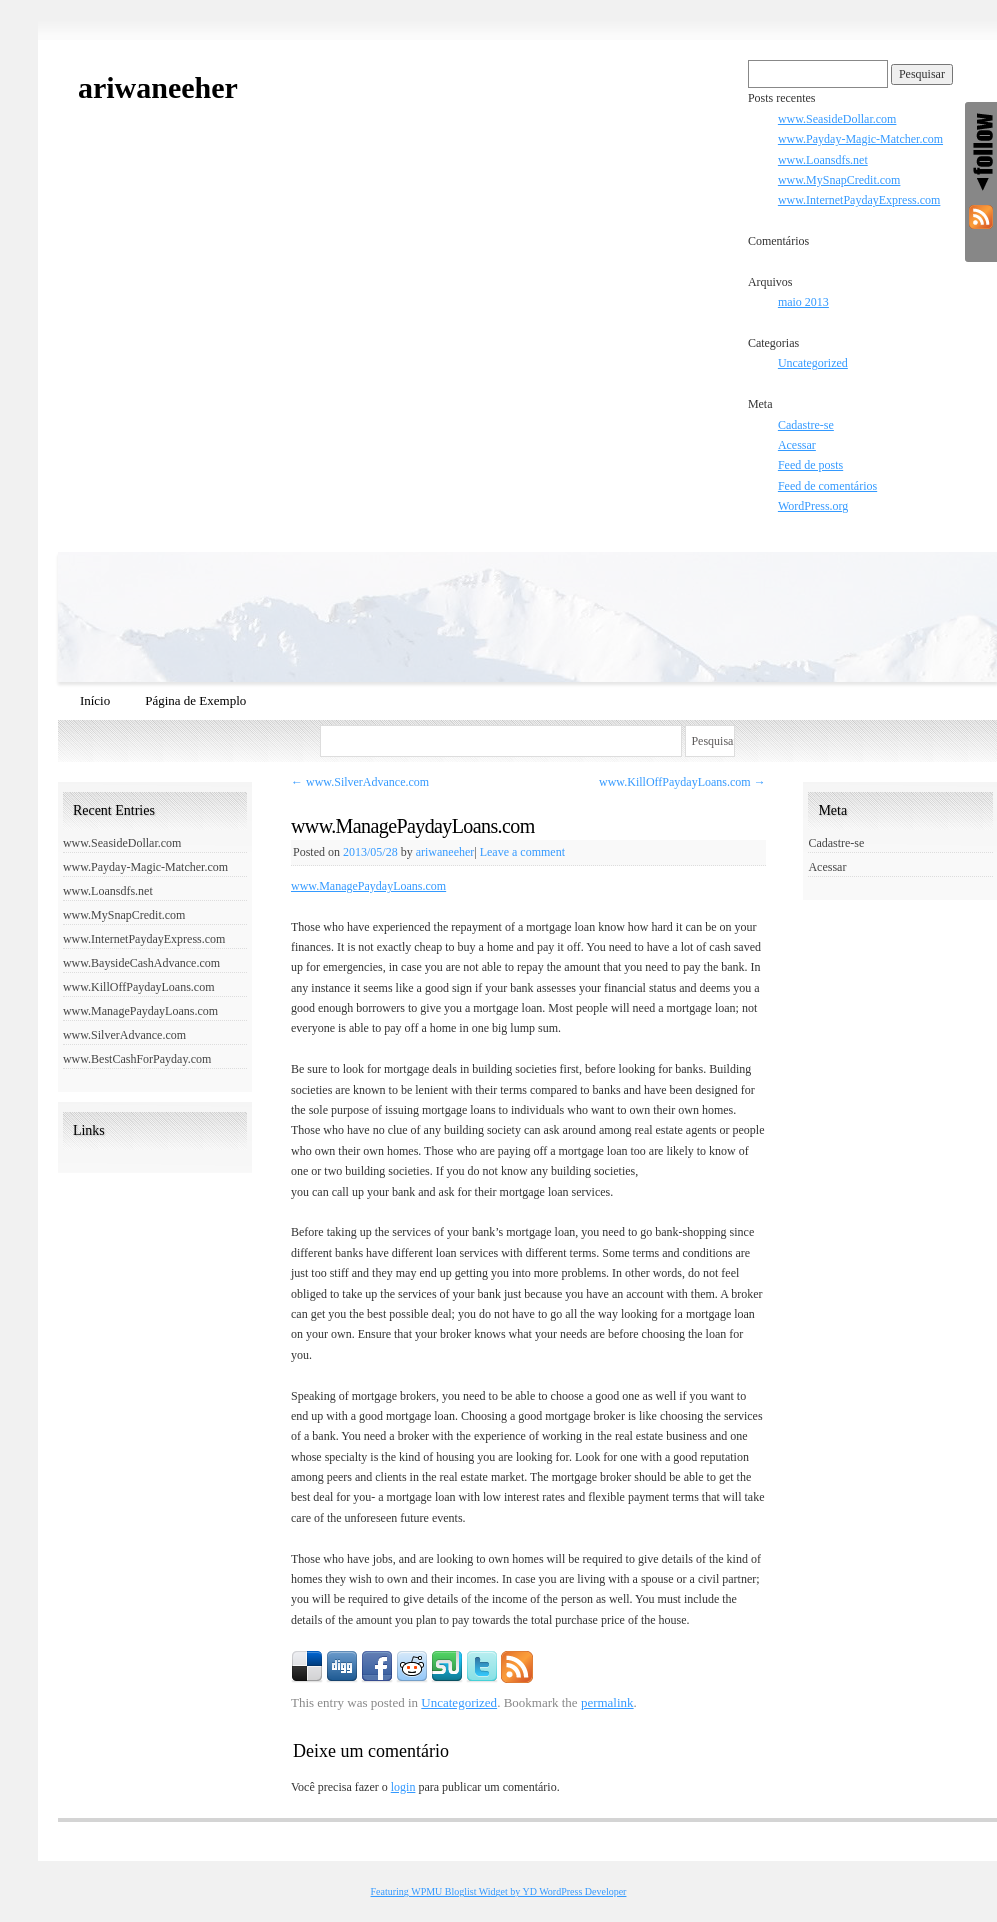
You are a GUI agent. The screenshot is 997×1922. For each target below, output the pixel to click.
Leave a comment (522, 852)
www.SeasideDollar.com (837, 119)
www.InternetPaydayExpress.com (859, 200)
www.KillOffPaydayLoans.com (682, 782)
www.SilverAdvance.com (360, 782)
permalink (607, 1702)
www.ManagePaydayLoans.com (368, 886)
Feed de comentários (827, 486)
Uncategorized (813, 363)
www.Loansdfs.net (823, 160)
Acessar (797, 445)
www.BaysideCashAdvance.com (141, 963)
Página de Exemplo (195, 700)
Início (95, 700)
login (403, 1787)
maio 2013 (803, 302)
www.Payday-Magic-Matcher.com (860, 139)
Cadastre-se (806, 425)
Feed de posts (810, 465)
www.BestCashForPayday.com (137, 1059)
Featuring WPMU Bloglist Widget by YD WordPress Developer (499, 1891)
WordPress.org (813, 506)
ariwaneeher (158, 87)
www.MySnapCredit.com (839, 180)
